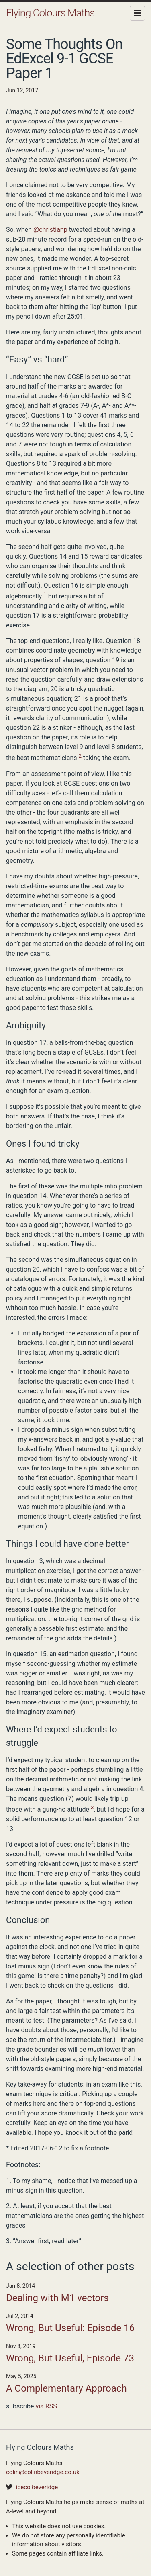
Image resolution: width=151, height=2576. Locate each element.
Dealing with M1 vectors (57, 2298)
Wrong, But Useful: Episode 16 (70, 2328)
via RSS (46, 2406)
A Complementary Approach (66, 2388)
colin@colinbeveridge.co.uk (43, 2472)
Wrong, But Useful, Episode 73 (70, 2358)
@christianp (50, 229)
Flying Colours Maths (50, 13)
